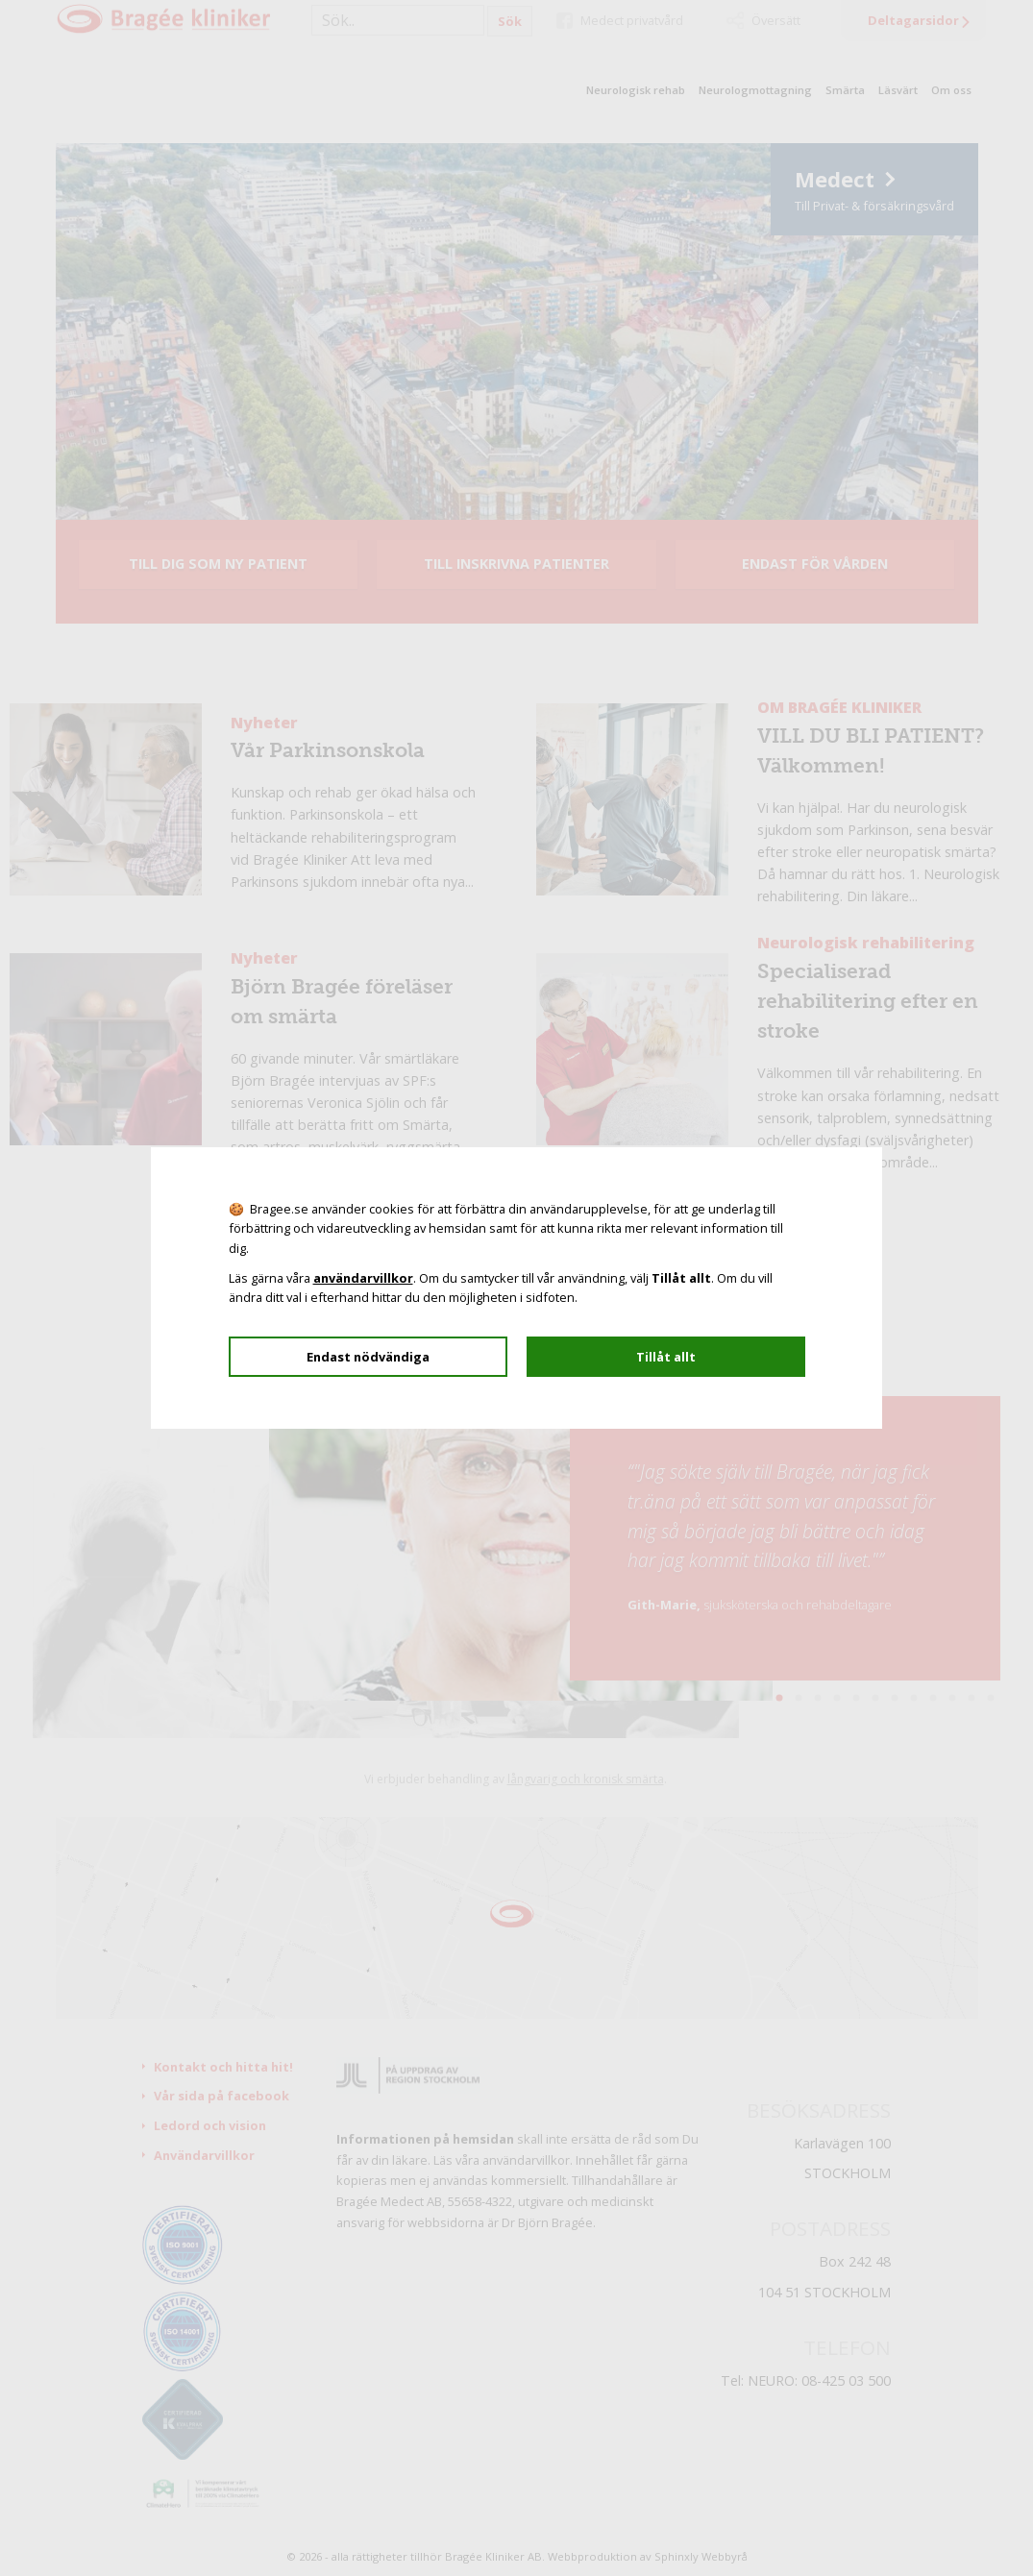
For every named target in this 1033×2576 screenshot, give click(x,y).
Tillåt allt (666, 1356)
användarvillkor (363, 1278)
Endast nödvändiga (368, 1356)
